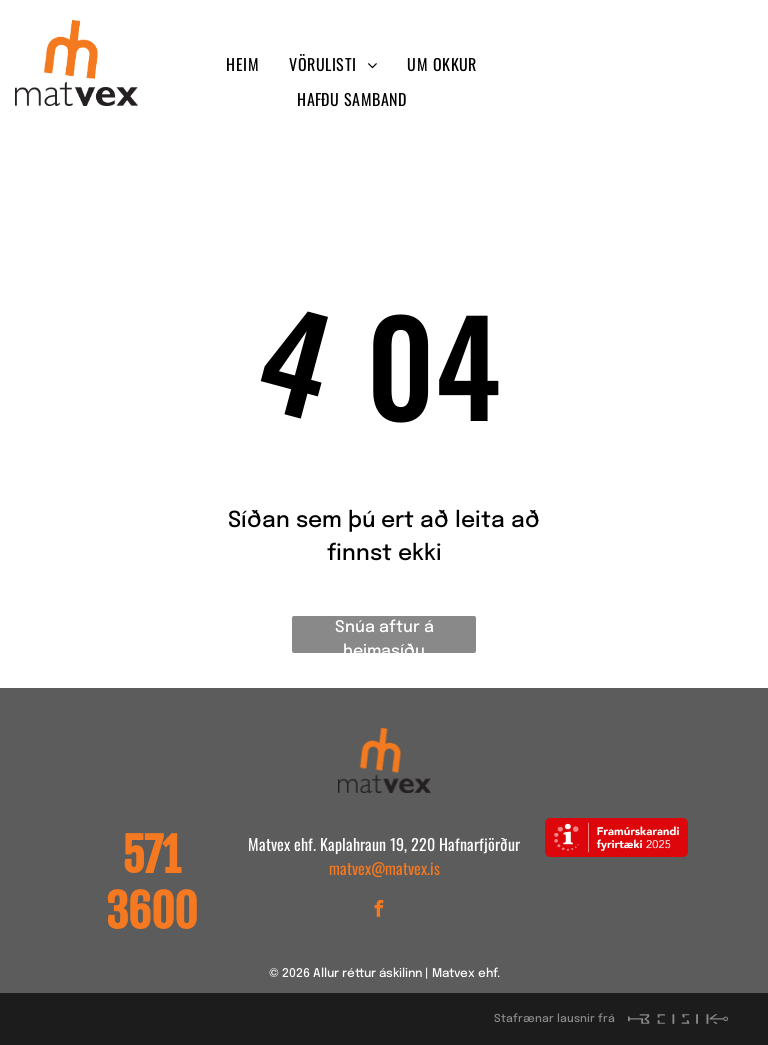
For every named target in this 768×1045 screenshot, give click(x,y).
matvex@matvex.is (384, 868)
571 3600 (151, 884)
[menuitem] (242, 64)
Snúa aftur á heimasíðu (384, 636)
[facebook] (582, 65)
